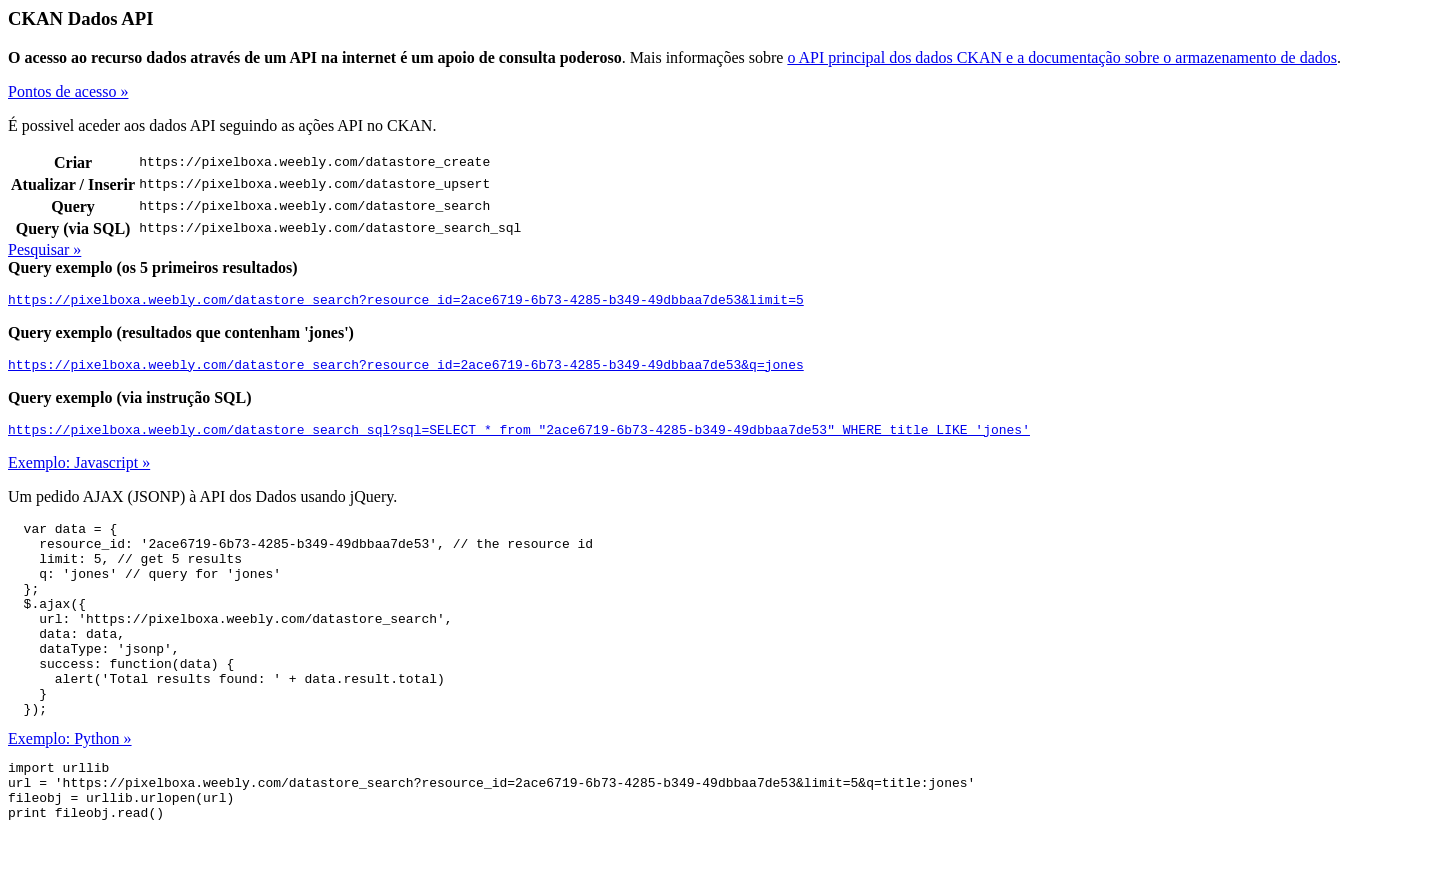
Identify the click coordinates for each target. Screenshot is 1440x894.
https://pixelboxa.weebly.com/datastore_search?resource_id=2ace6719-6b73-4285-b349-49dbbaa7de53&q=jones (406, 370)
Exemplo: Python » (70, 786)
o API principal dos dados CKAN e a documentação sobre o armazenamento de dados (1062, 57)
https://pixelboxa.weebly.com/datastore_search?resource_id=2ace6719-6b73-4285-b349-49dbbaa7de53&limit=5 (406, 302)
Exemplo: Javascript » (79, 471)
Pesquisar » (44, 249)
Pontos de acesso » (68, 91)
